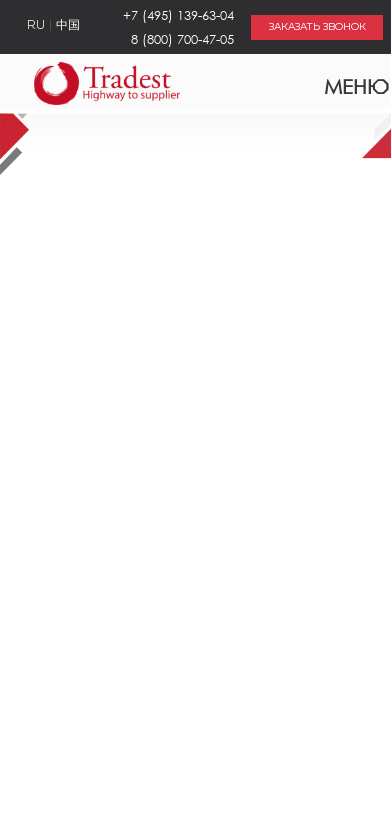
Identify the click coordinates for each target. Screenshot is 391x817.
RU (36, 26)
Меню (344, 82)
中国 (68, 26)
